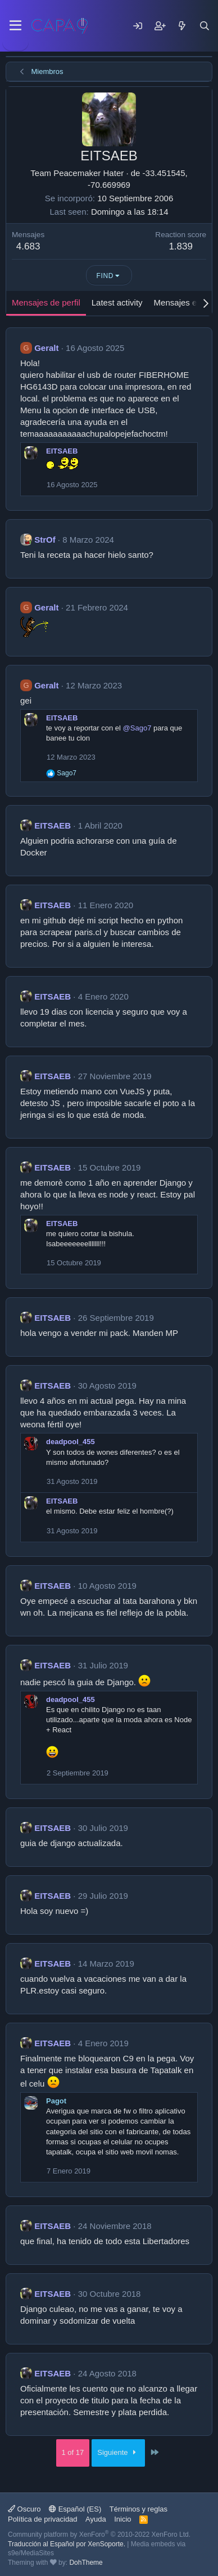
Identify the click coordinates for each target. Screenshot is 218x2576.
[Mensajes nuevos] (182, 26)
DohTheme (85, 2562)
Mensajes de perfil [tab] (46, 302)
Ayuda (95, 2519)
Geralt (46, 348)
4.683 (28, 246)
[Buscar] (204, 26)
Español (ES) (75, 2509)
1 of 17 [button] (73, 2452)
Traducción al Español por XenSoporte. (66, 2544)
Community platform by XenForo (99, 2534)
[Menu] (15, 26)
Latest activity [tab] (117, 302)
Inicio (122, 2519)
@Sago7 (137, 728)
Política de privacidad (43, 2519)
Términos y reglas (138, 2509)
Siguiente (118, 2452)
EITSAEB (62, 451)
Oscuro (24, 2509)
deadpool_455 (70, 1441)
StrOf (45, 539)
